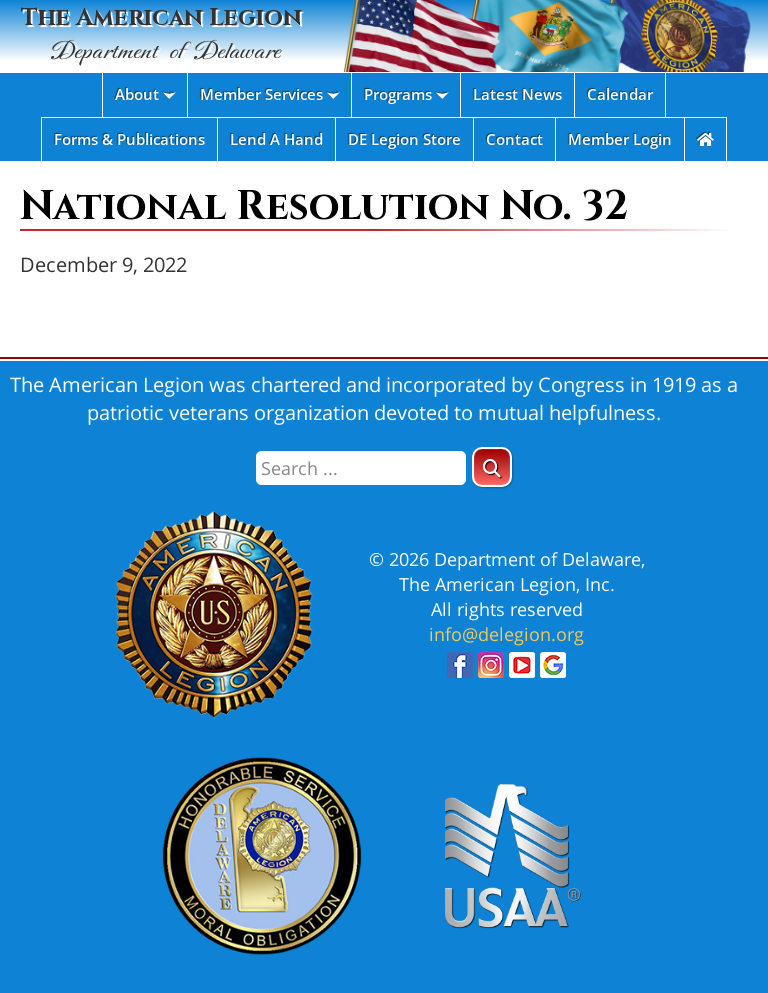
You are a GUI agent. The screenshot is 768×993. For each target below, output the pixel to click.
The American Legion (161, 35)
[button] (492, 467)
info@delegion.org (506, 634)
